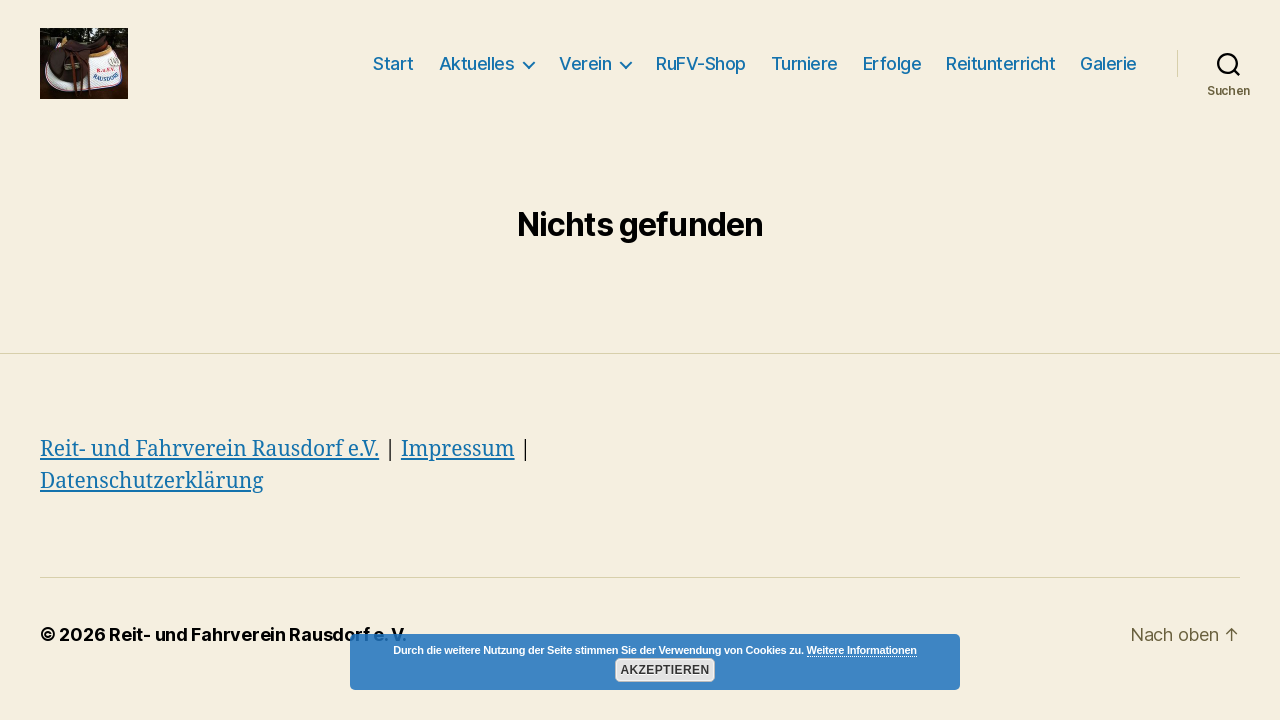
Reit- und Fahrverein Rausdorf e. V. (258, 634)
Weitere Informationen (862, 650)
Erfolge (892, 63)
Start (393, 63)
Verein (585, 63)
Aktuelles (477, 63)
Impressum (458, 449)
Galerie (1108, 63)
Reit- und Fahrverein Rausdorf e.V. (209, 449)
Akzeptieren (664, 670)
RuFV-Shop (701, 63)
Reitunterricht (1000, 63)
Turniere (804, 63)
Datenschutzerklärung (152, 481)
